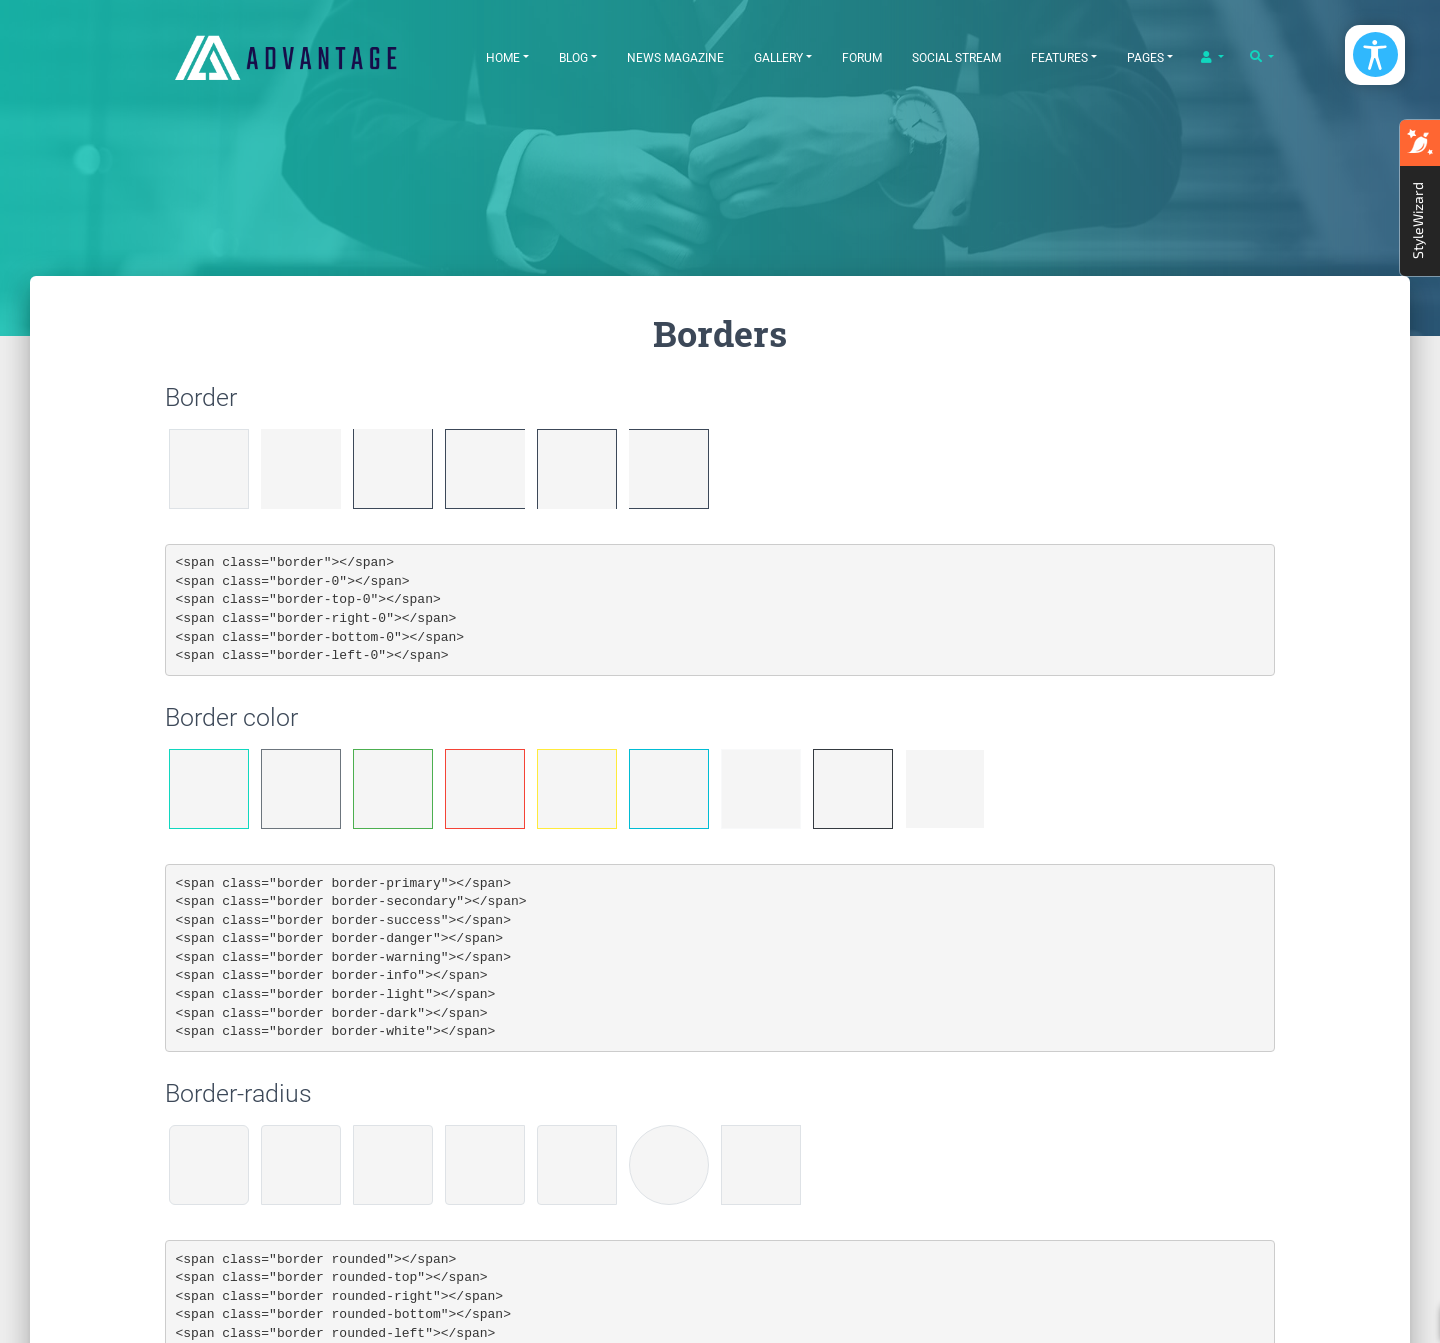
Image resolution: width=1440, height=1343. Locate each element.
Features (1059, 58)
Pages (1145, 58)
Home (503, 58)
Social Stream (956, 58)
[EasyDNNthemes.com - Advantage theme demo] (310, 57)
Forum (862, 58)
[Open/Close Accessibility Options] (1375, 54)
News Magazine (675, 58)
